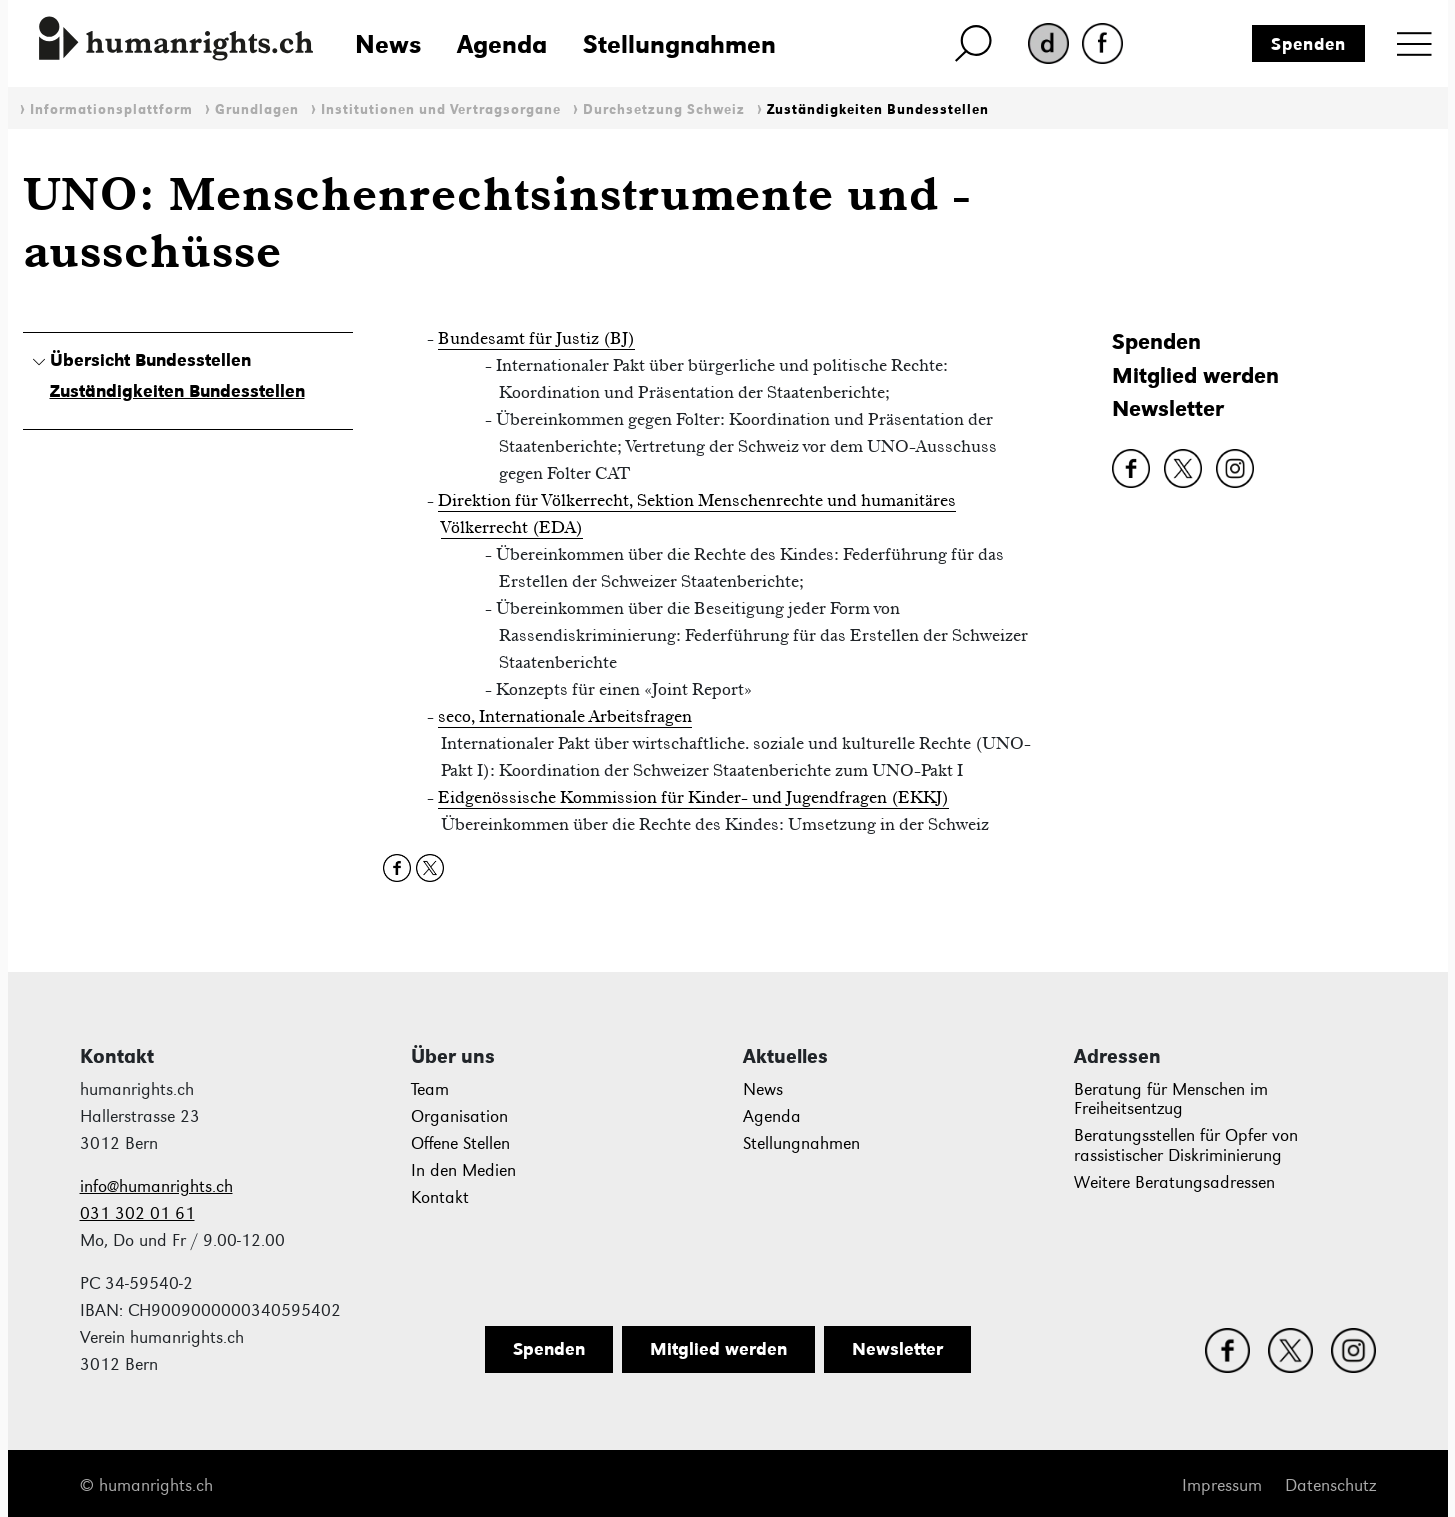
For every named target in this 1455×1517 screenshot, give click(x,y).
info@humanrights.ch (156, 1186)
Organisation (459, 1116)
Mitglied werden (1195, 375)
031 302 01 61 (137, 1213)
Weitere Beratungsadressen (1174, 1182)
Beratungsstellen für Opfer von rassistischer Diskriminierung (1186, 1145)
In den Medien (463, 1170)
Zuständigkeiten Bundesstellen (878, 109)
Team (430, 1089)
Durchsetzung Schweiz (664, 109)
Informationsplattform (111, 109)
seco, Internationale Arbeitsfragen (565, 716)
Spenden (1308, 44)
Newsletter (1168, 408)
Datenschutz (1330, 1485)
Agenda (502, 44)
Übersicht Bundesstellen (150, 360)
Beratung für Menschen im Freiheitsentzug (1171, 1099)
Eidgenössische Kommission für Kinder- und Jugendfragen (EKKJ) (693, 797)
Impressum (1222, 1485)
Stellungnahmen (679, 44)
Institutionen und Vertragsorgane (441, 109)
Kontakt (440, 1197)
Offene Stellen (460, 1143)
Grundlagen (257, 109)
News (388, 44)
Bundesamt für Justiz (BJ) (536, 338)
